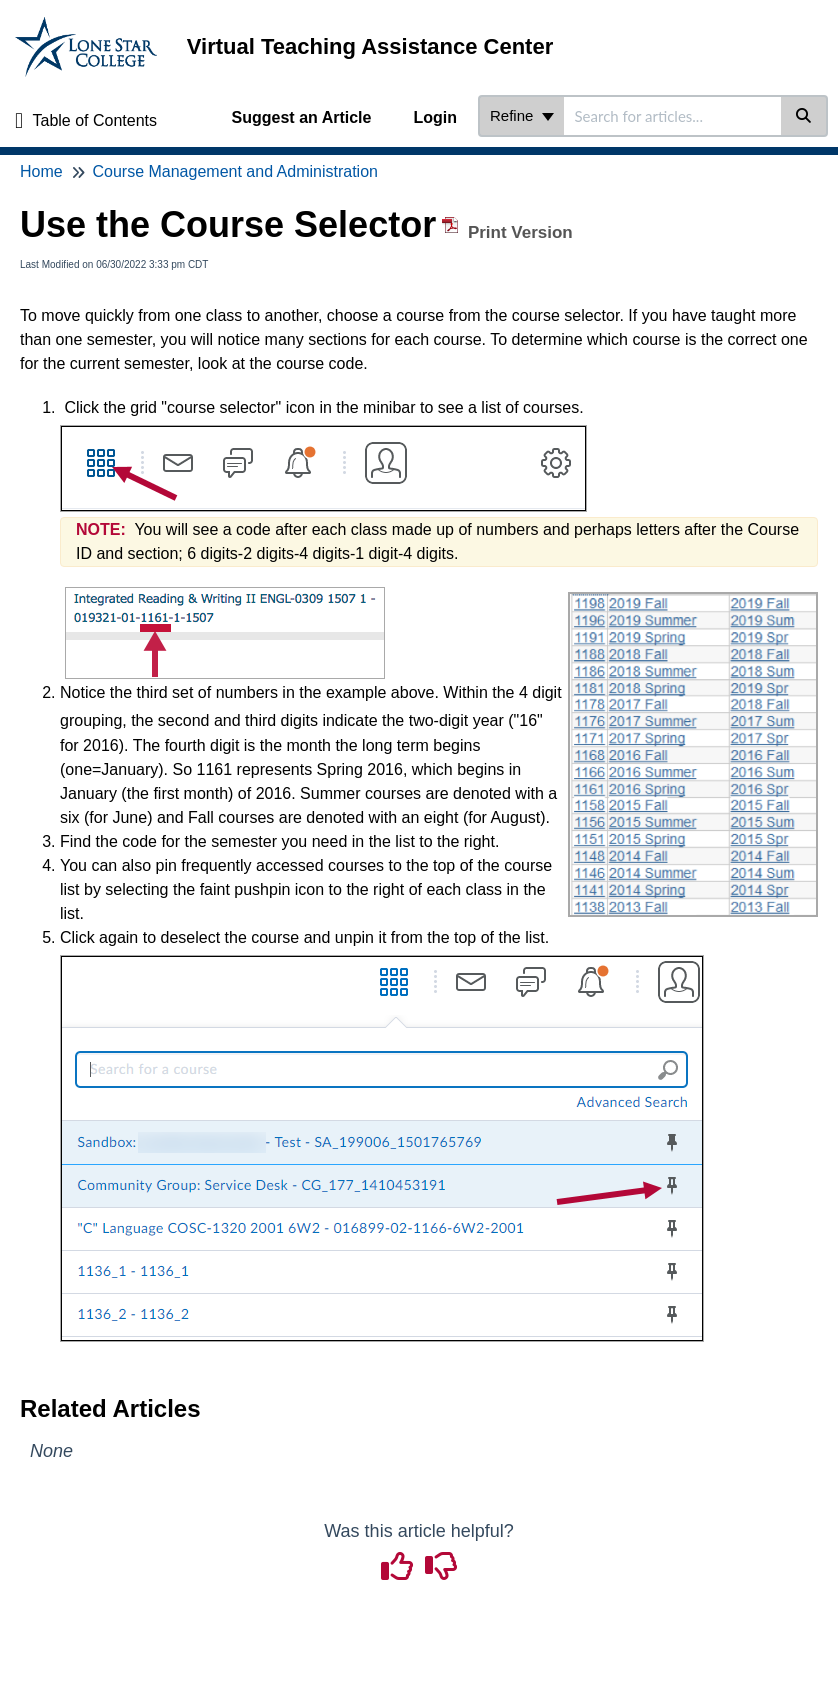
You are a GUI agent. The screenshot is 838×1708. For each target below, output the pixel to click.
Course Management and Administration (235, 171)
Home (41, 171)
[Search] (804, 116)
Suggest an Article (302, 117)
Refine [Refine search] (522, 115)
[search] (672, 116)
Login (435, 117)
